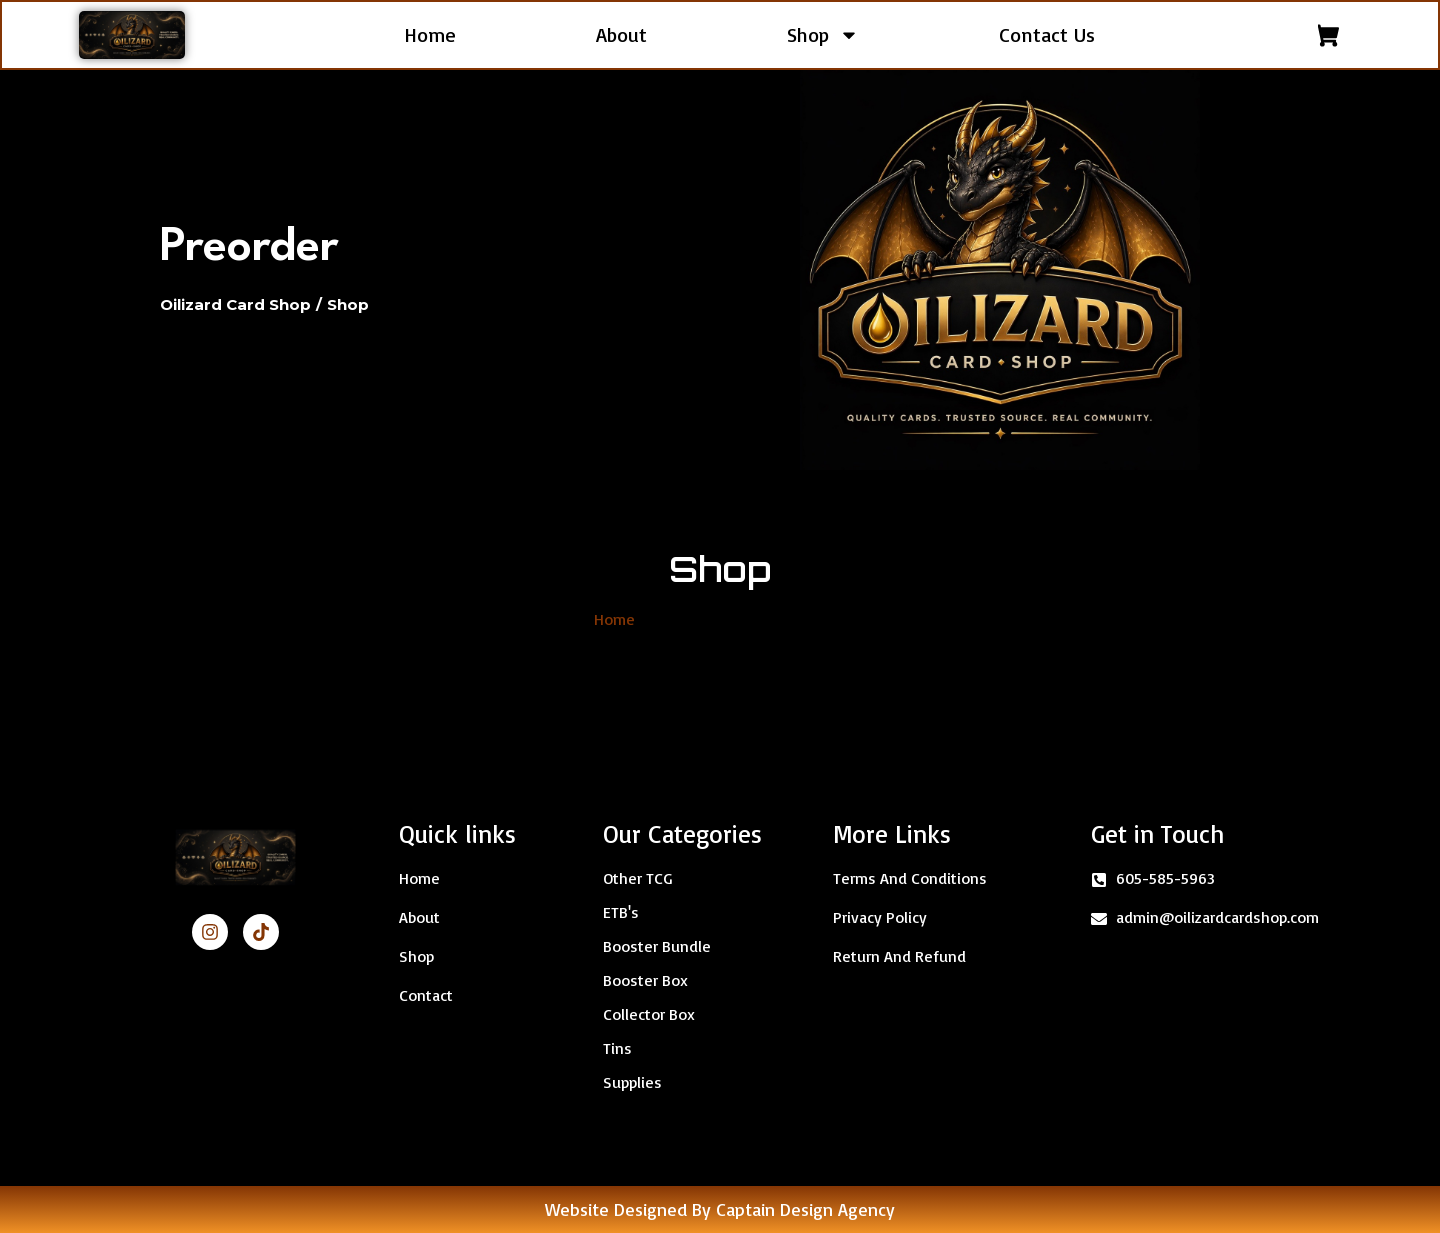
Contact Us (1047, 34)
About (621, 34)
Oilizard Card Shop (235, 304)
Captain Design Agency (805, 1209)
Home (430, 34)
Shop (823, 35)
